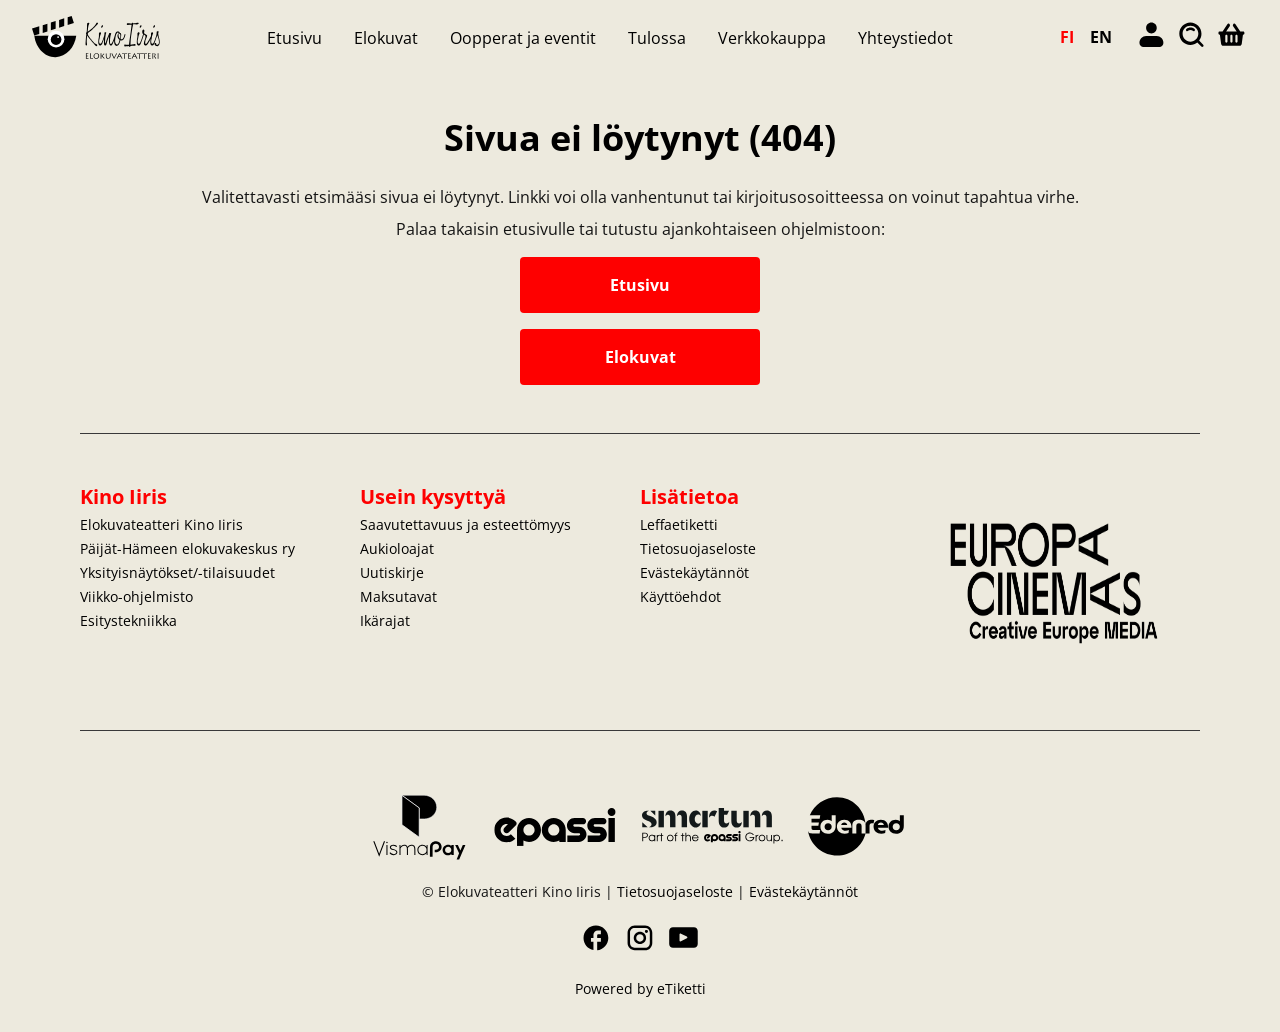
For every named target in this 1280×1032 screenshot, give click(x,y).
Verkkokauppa (772, 38)
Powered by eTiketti (640, 988)
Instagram (640, 938)
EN (1101, 37)
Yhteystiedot (905, 38)
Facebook (596, 938)
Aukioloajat (397, 548)
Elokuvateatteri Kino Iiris (161, 524)
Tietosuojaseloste (698, 548)
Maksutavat (398, 596)
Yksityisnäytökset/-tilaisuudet (177, 572)
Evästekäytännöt (694, 572)
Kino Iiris (123, 496)
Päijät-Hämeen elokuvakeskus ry (187, 548)
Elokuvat (386, 38)
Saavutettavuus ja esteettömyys (465, 524)
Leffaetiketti (679, 524)
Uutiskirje (392, 572)
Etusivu (294, 38)
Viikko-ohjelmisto (136, 596)
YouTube (684, 938)
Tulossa (657, 38)
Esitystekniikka (128, 620)
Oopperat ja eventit (523, 38)
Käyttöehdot (680, 596)
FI (1067, 37)
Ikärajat (385, 620)
